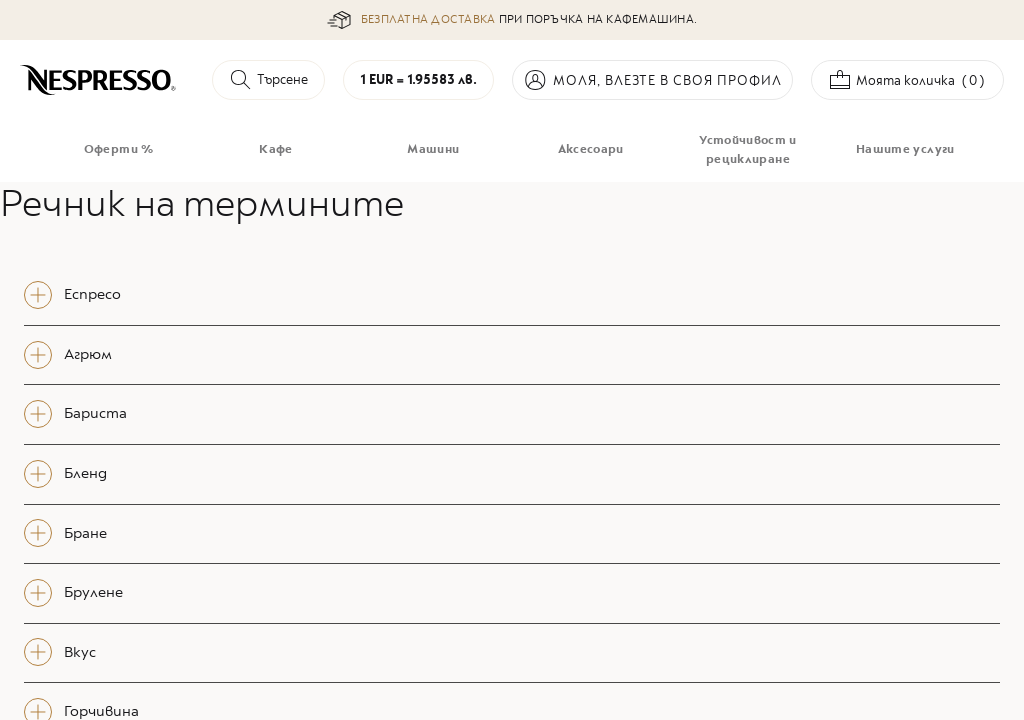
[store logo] (98, 80)
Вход (652, 80)
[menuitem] (118, 151)
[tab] (512, 295)
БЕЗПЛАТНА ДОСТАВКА (428, 19)
